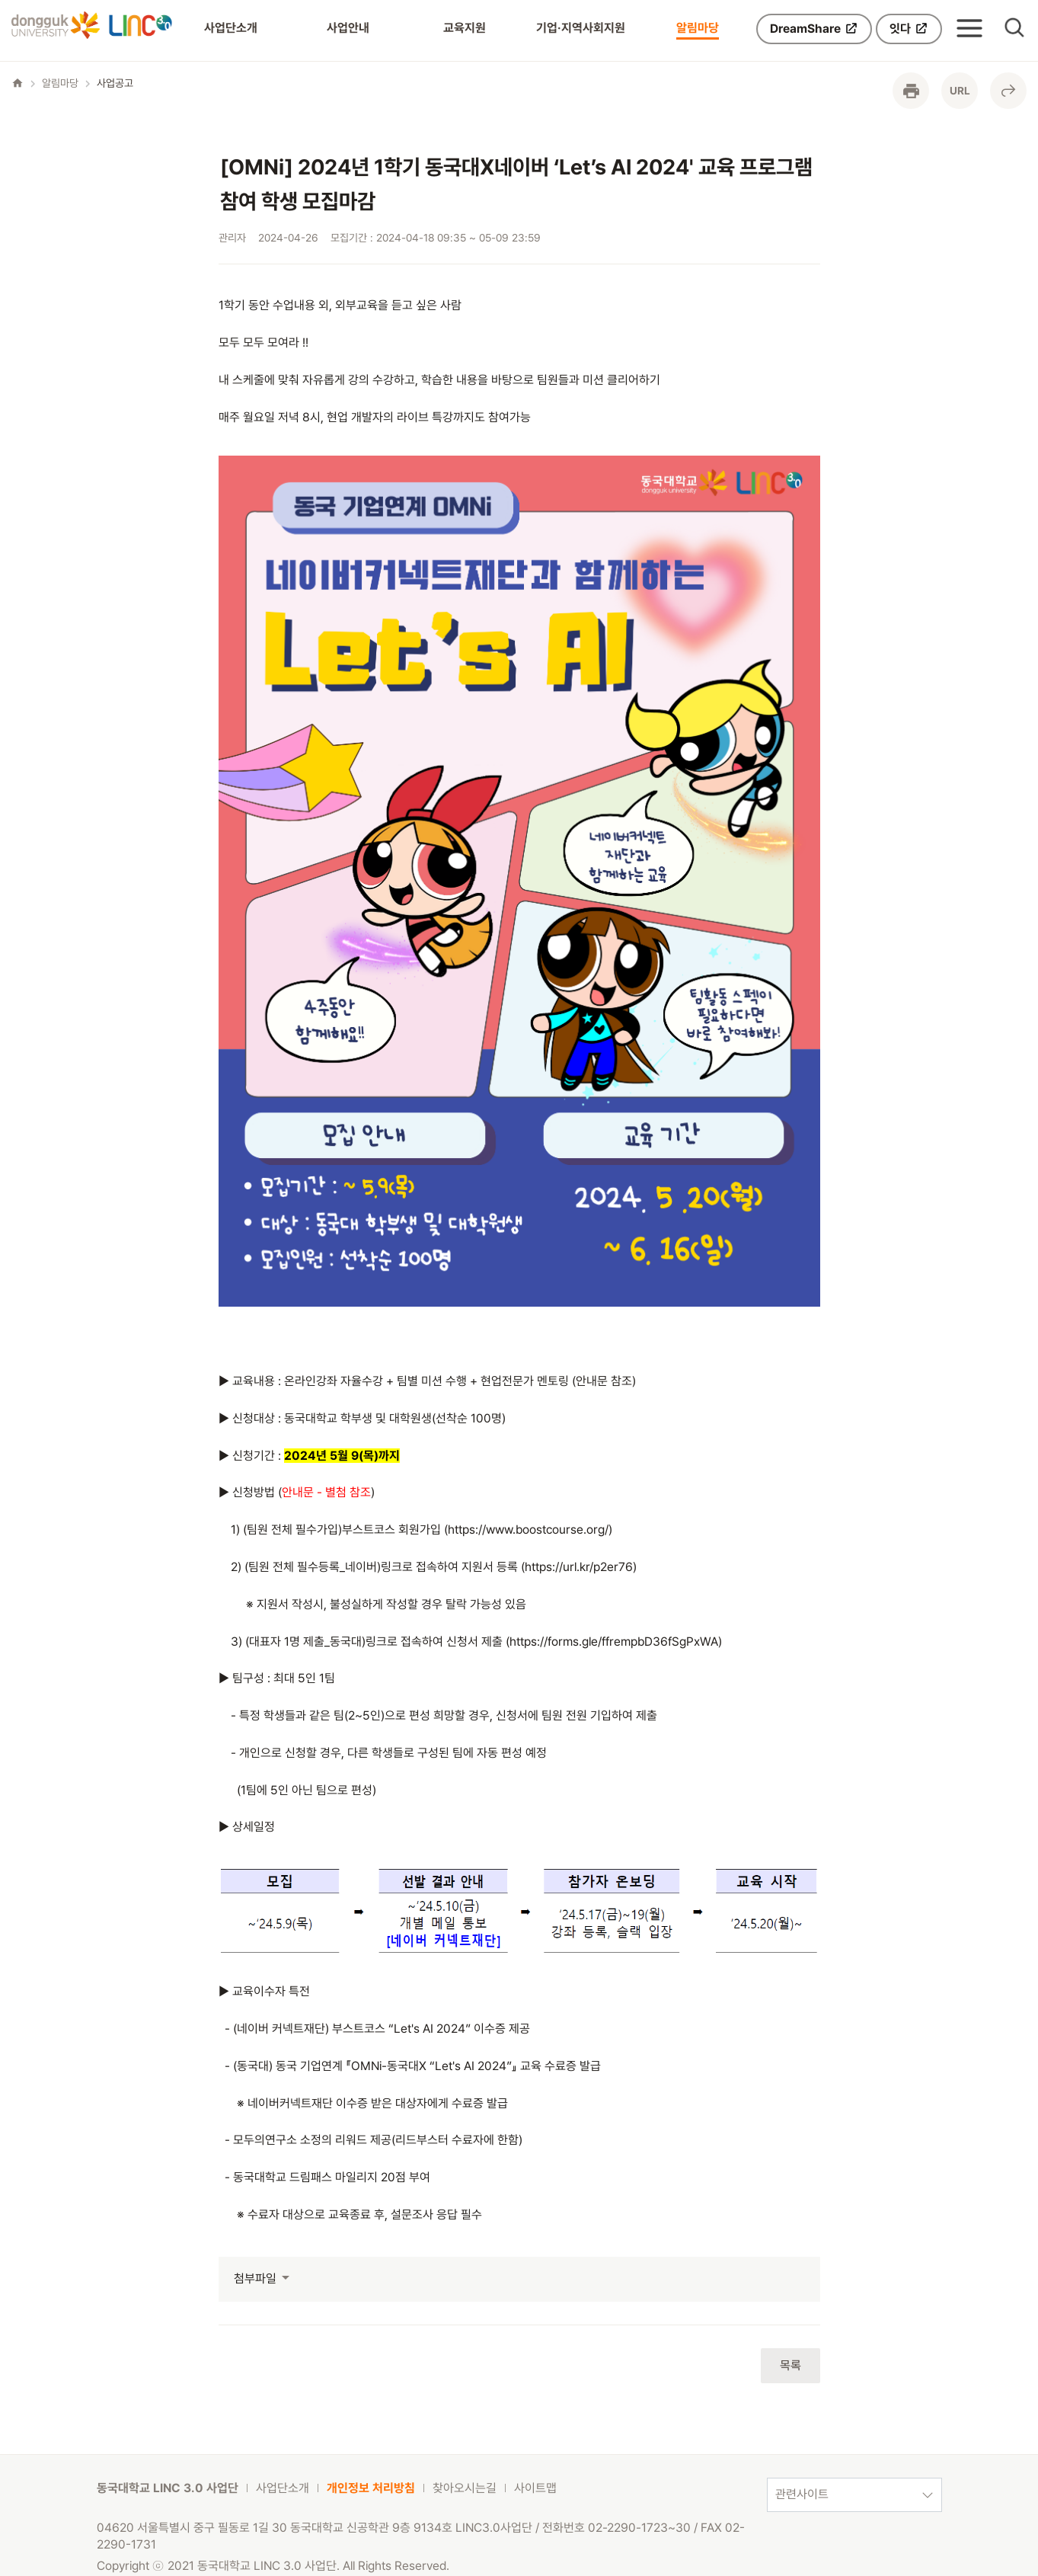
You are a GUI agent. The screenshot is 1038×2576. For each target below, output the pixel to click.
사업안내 (348, 28)
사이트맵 (535, 2488)
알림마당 (697, 28)
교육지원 (464, 28)
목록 (790, 2365)
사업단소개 (230, 28)
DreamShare (814, 28)
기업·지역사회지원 (580, 28)
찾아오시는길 (465, 2488)
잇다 (908, 28)
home (17, 83)
